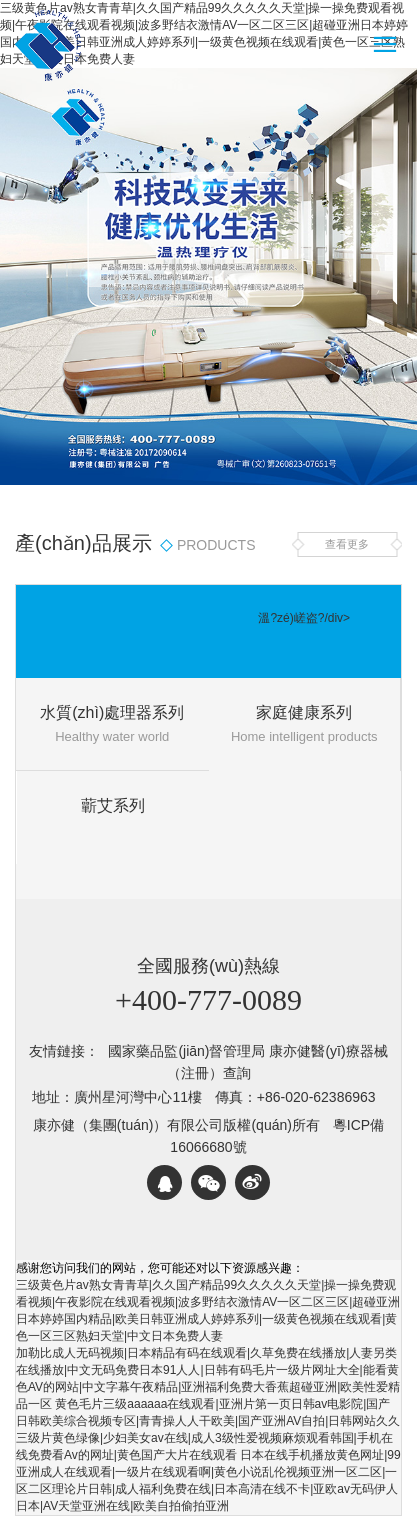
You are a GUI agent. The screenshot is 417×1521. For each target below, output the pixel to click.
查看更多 (347, 544)
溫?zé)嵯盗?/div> (304, 618)
